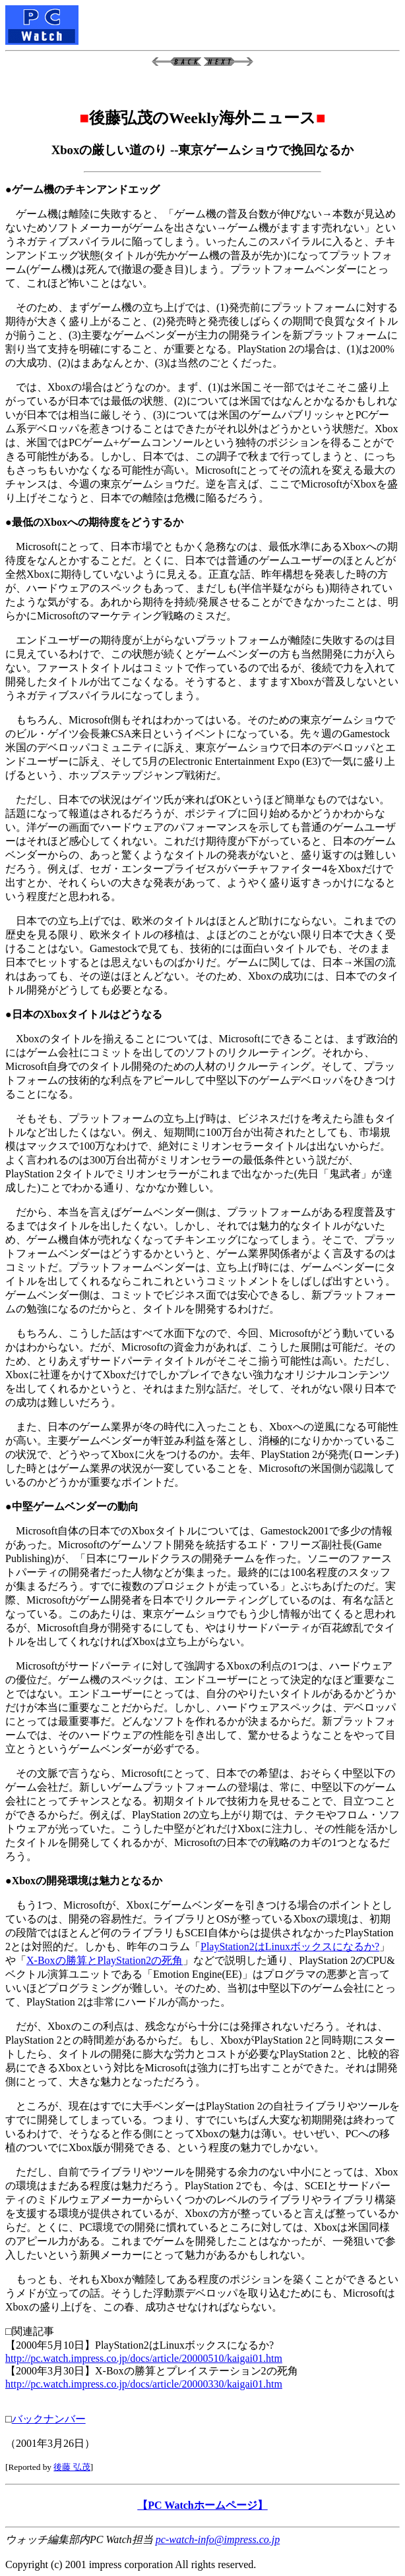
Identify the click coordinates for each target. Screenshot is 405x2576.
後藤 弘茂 (71, 2467)
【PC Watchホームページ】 (202, 2505)
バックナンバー (49, 2418)
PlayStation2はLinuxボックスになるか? (290, 1946)
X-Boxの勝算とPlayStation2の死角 (104, 1960)
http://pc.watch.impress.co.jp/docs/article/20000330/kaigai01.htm (143, 2384)
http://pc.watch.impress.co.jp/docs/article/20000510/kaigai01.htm (143, 2358)
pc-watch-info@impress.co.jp (218, 2539)
